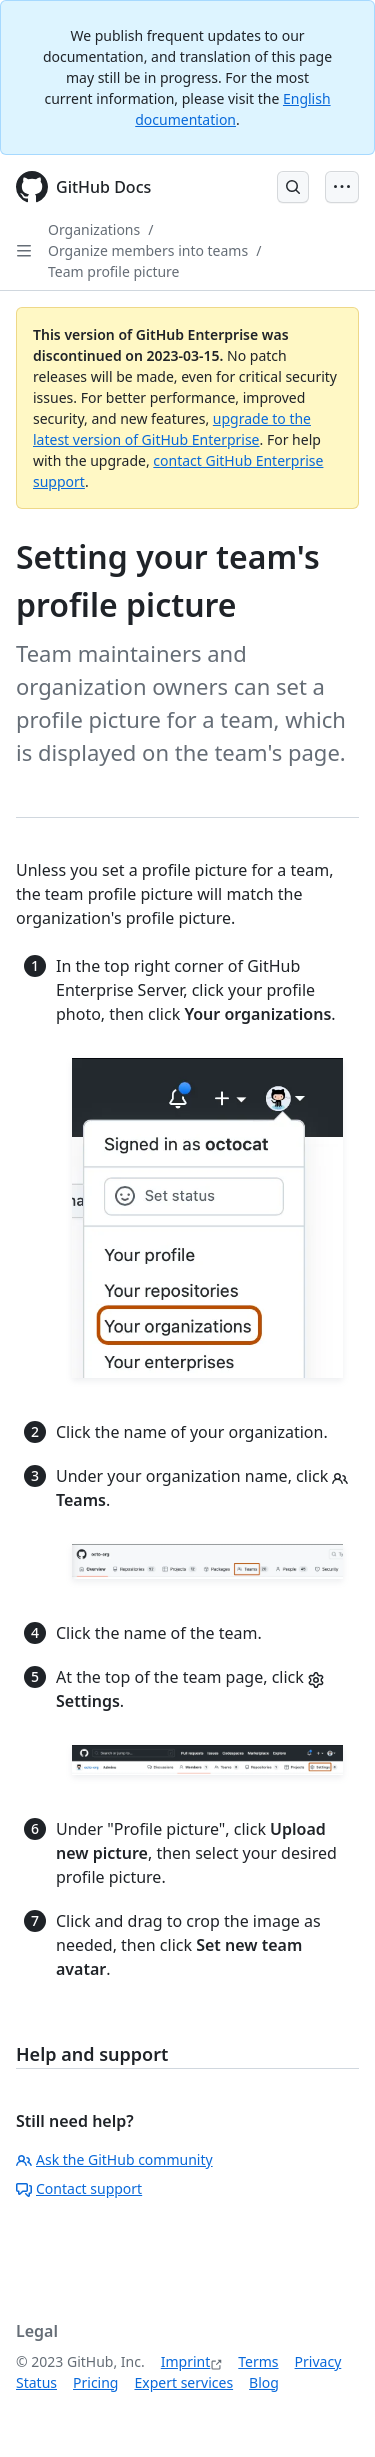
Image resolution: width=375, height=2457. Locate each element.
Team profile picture (114, 271)
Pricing (95, 2382)
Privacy (318, 2361)
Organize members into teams (148, 250)
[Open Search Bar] (293, 187)
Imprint (186, 2361)
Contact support (79, 2188)
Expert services (183, 2382)
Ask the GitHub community (114, 2159)
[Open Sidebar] (24, 251)
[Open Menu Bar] (342, 187)
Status (36, 2382)
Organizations (94, 229)
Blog (264, 2382)
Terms (258, 2361)
